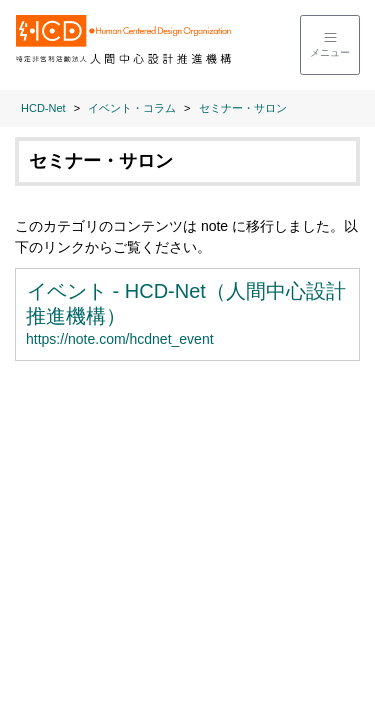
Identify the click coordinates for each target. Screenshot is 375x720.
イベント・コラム (132, 108)
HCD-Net (43, 108)
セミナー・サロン (243, 108)
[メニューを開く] (330, 45)
